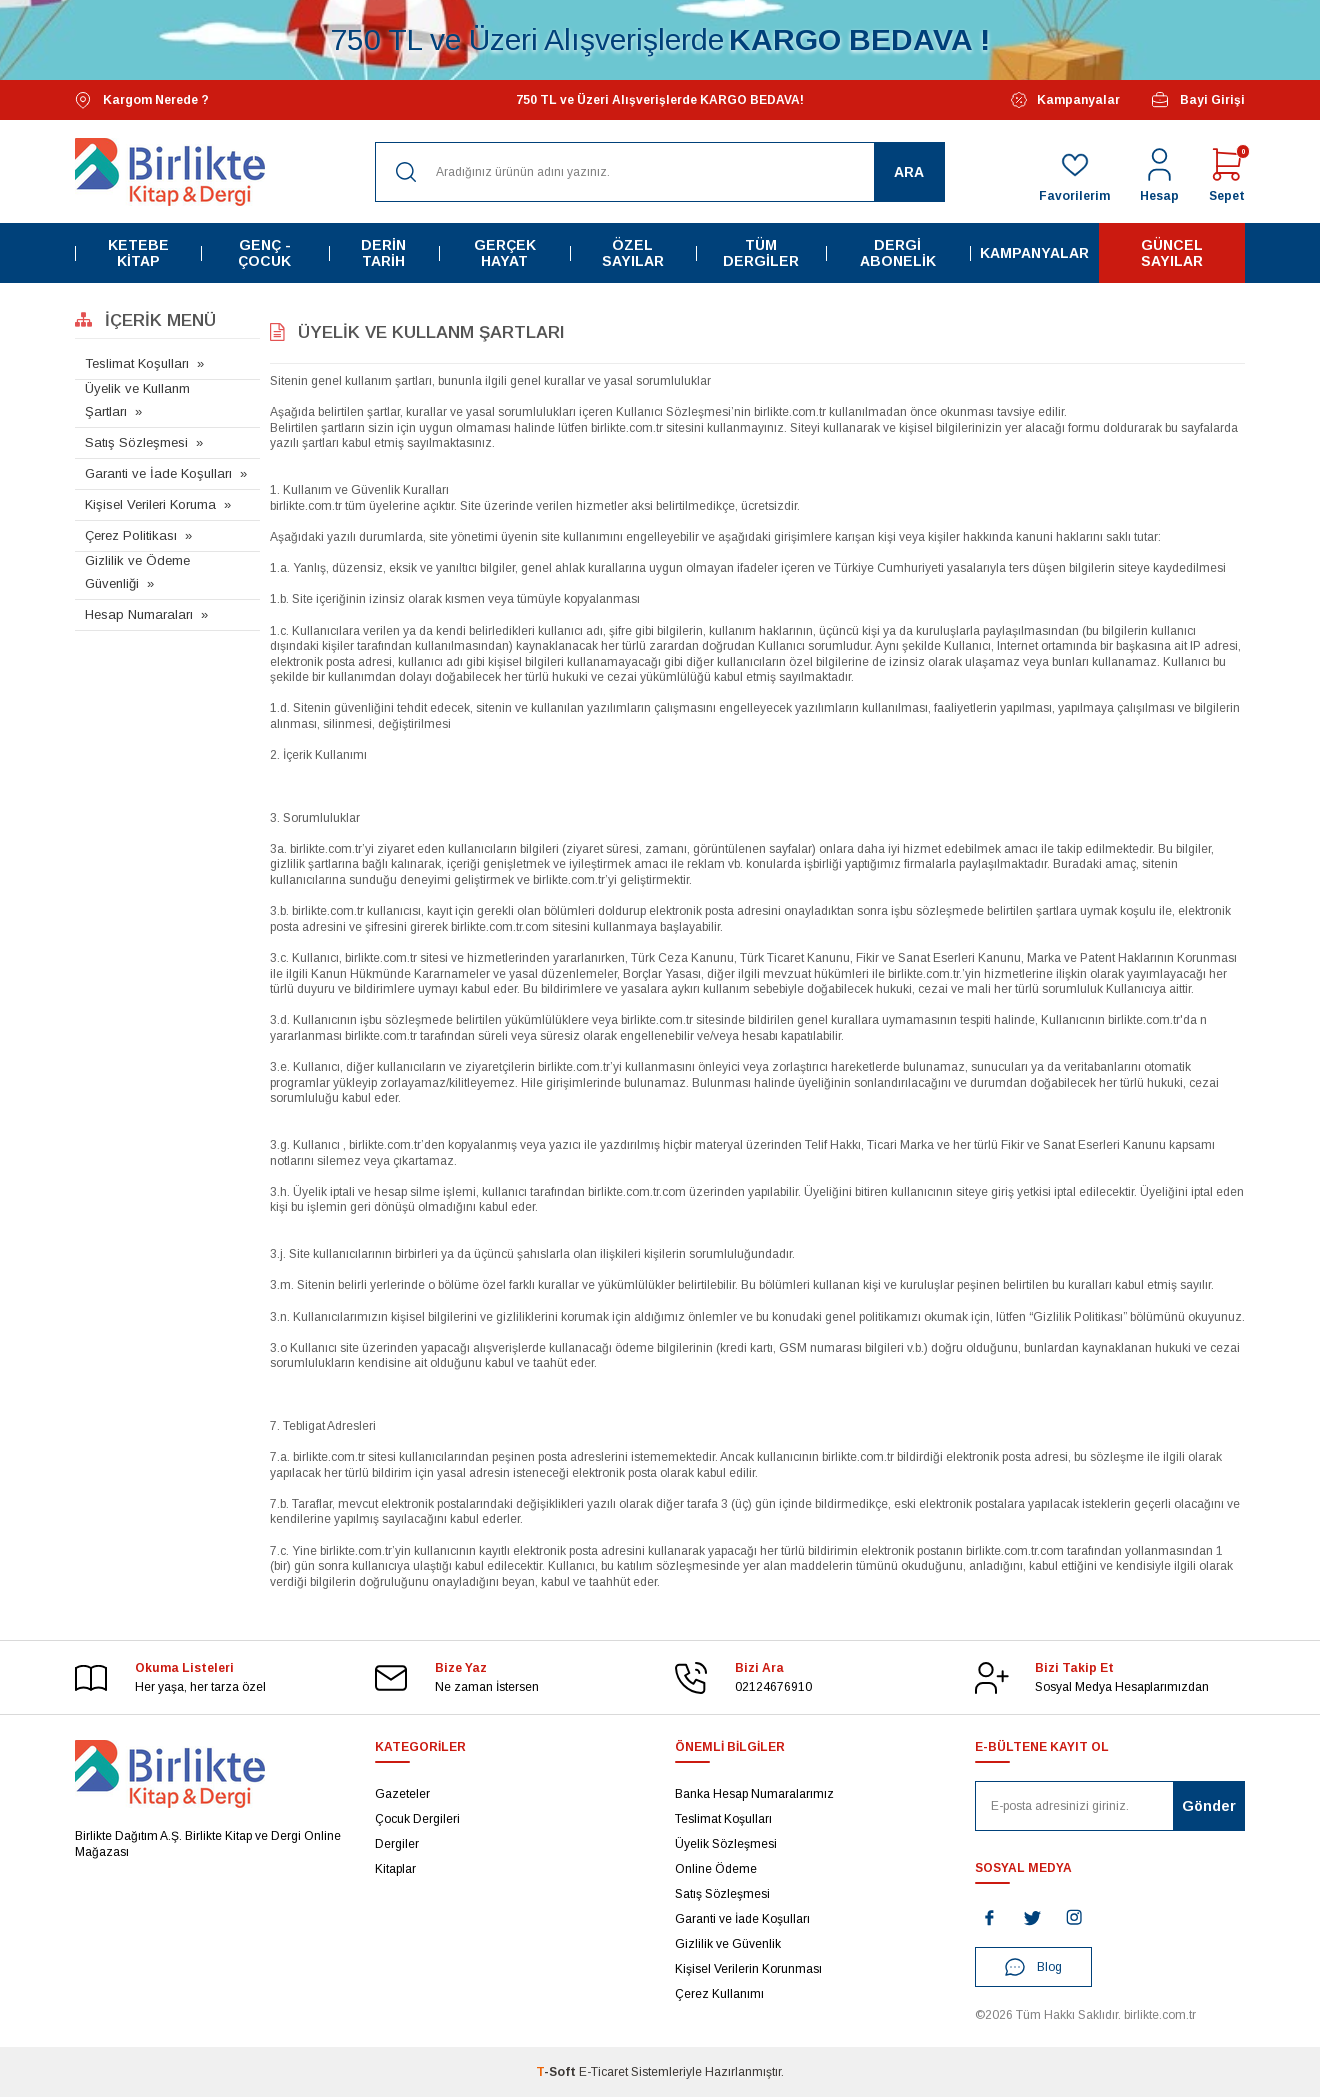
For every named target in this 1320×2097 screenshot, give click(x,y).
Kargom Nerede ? (142, 100)
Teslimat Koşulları (137, 363)
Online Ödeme (716, 1869)
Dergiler (397, 1844)
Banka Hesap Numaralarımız (754, 1794)
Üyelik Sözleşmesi (726, 1844)
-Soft (557, 2072)
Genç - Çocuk (264, 253)
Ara (909, 172)
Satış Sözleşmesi (136, 442)
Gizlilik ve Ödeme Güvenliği (137, 572)
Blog (1033, 1967)
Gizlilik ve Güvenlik (728, 1944)
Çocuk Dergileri (417, 1819)
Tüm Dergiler (761, 253)
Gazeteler (402, 1794)
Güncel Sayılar (1172, 253)
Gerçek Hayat (505, 253)
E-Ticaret (603, 2072)
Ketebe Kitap (138, 253)
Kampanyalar (1065, 100)
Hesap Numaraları (139, 614)
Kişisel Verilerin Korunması (748, 1969)
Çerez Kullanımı (719, 1994)
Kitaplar (395, 1869)
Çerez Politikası (131, 535)
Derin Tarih (383, 253)
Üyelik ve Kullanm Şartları (137, 400)
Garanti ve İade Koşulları (158, 473)
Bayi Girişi (1197, 100)
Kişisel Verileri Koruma (150, 504)
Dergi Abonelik (898, 253)
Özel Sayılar (633, 253)
